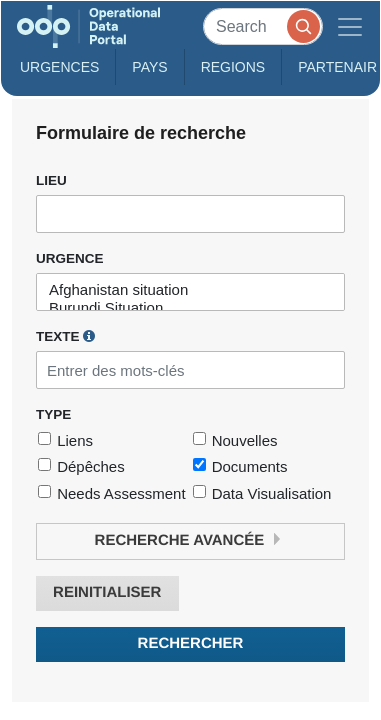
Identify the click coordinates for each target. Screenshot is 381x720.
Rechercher (191, 643)
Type (53, 414)
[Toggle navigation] (350, 26)
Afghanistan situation (190, 290)
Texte (65, 336)
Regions (233, 67)
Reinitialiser (107, 592)
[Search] (263, 26)
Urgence (70, 258)
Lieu (51, 180)
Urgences (59, 67)
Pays (149, 67)
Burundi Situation (190, 308)
